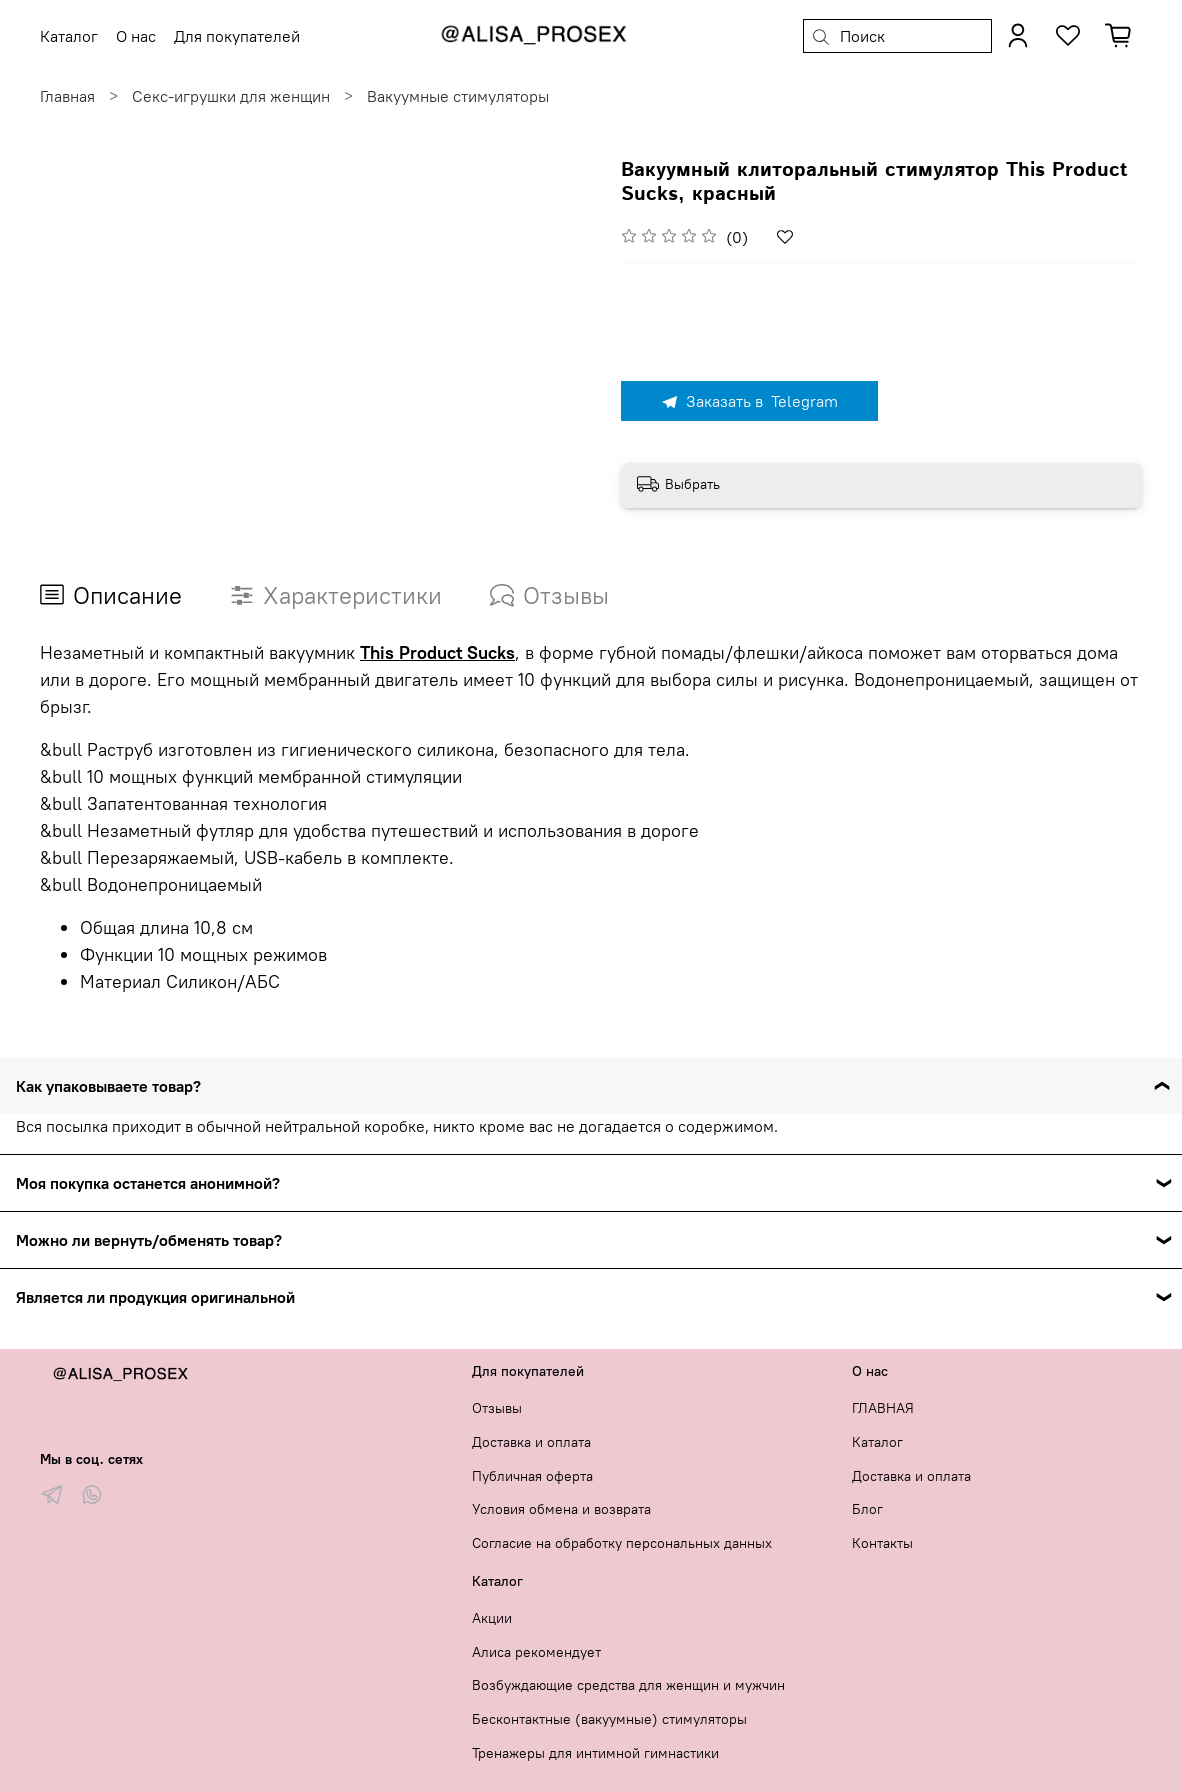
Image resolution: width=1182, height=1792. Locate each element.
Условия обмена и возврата (561, 1509)
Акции (492, 1618)
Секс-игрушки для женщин (231, 96)
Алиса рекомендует (536, 1652)
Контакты (882, 1543)
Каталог (877, 1442)
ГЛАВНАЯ (883, 1408)
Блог (867, 1509)
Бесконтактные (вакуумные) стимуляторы (609, 1719)
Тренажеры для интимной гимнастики (595, 1753)
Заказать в (749, 401)
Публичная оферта (532, 1476)
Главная (67, 96)
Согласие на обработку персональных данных (622, 1543)
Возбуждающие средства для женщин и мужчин (628, 1685)
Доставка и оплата (531, 1442)
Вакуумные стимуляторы (458, 96)
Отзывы (497, 1408)
